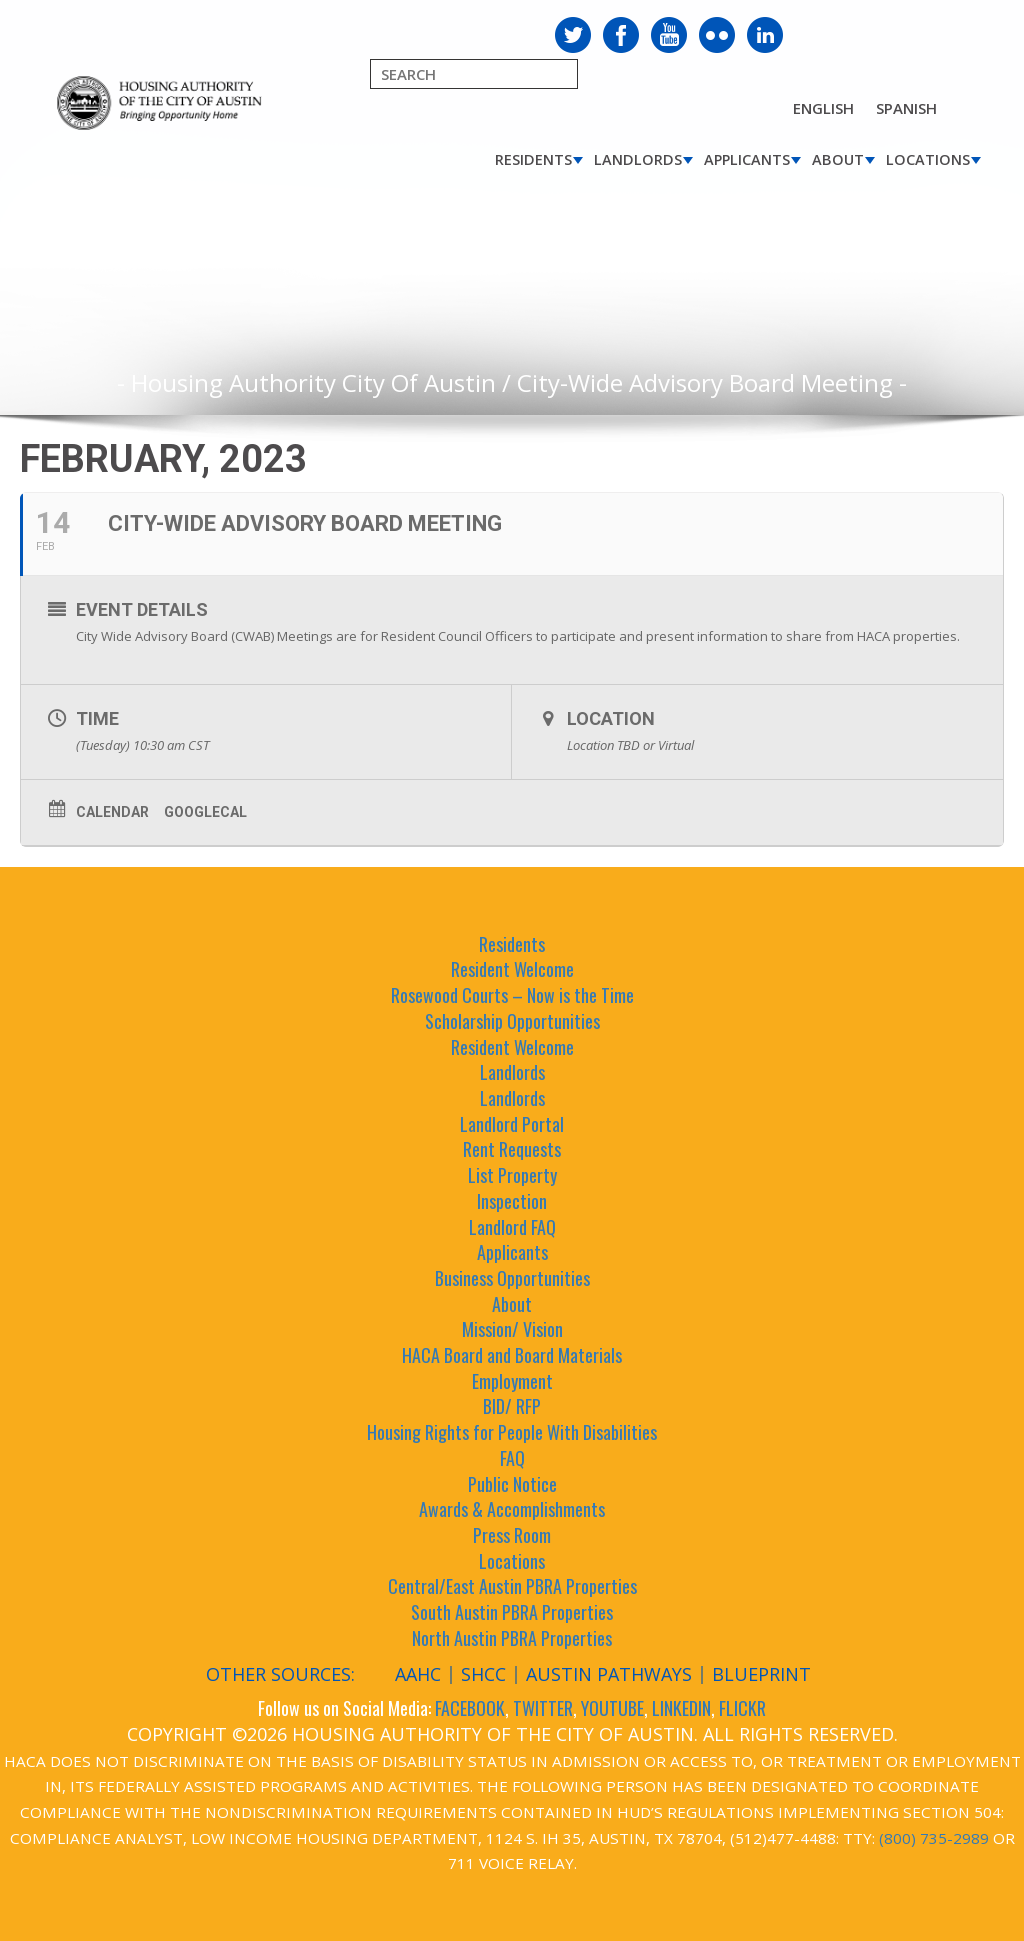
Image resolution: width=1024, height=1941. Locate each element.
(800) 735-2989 (934, 1838)
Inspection (512, 1201)
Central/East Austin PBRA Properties (512, 1586)
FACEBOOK (470, 1708)
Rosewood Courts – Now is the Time (512, 995)
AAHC (418, 1674)
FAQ (512, 1458)
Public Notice (512, 1484)
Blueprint (761, 1674)
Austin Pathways (609, 1674)
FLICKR (742, 1708)
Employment (512, 1381)
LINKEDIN (681, 1708)
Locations (928, 159)
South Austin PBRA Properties (512, 1612)
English (823, 108)
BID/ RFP (512, 1406)
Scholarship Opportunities (512, 1021)
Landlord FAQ (512, 1227)
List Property (512, 1175)
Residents (533, 159)
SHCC (483, 1674)
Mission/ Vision (512, 1329)
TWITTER (543, 1708)
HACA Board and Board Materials (512, 1355)
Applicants (747, 159)
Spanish (906, 108)
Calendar (112, 812)
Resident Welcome (512, 969)
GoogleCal (205, 812)
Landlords (638, 159)
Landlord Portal (512, 1124)
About (838, 159)
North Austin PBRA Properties (512, 1638)
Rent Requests (512, 1149)
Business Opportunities (512, 1278)
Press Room (512, 1535)
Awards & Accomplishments (512, 1509)
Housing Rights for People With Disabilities (512, 1432)
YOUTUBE (612, 1708)
